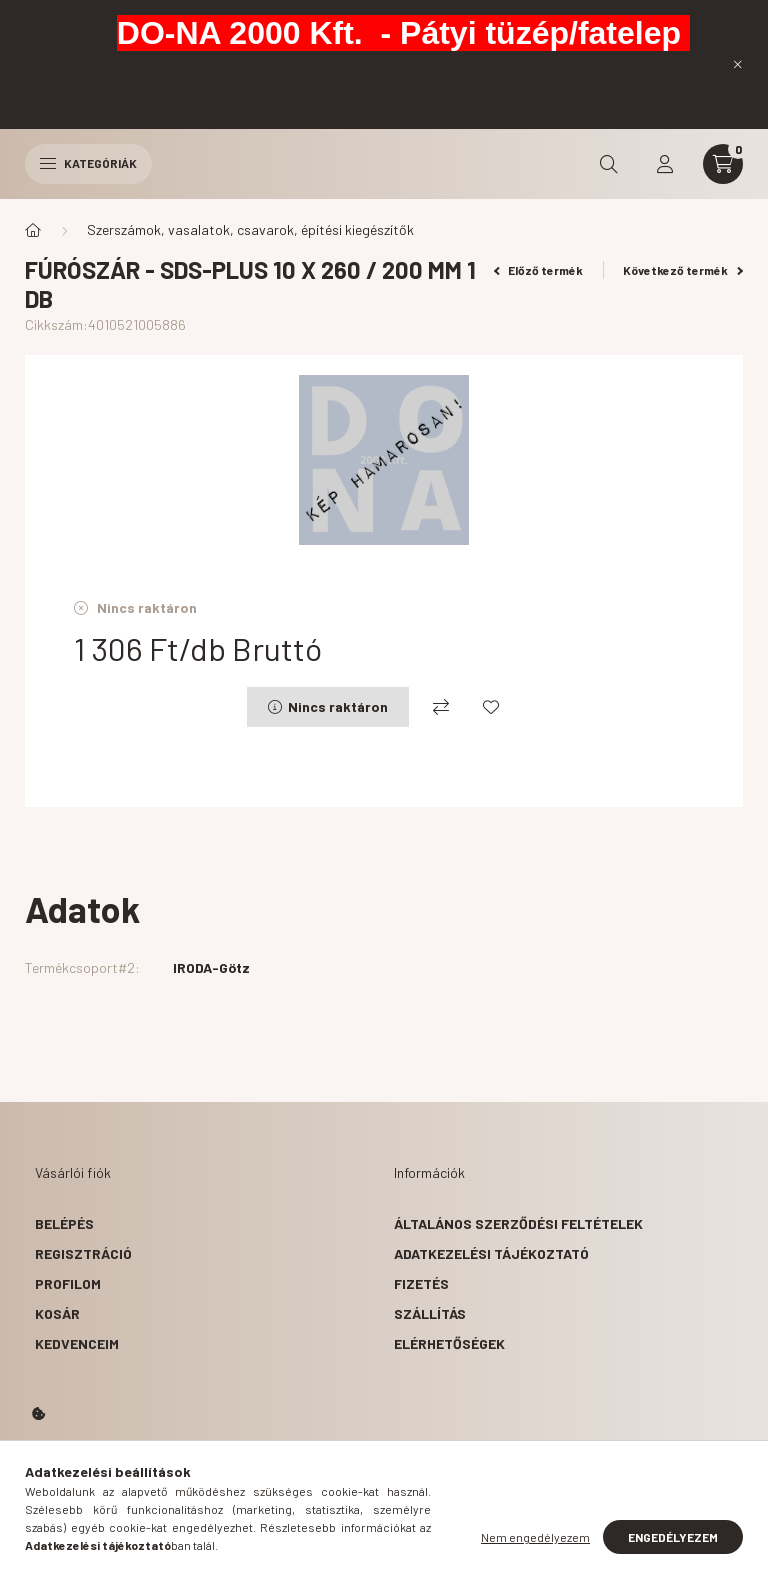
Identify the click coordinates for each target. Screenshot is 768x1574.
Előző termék (539, 270)
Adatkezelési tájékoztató (491, 1253)
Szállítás (430, 1313)
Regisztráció (83, 1253)
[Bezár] (738, 64)
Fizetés (421, 1283)
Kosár (57, 1313)
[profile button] (665, 164)
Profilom (68, 1283)
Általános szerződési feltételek (518, 1223)
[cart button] (723, 164)
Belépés (64, 1223)
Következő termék (683, 270)
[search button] (609, 164)
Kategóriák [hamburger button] (88, 163)
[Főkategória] (33, 230)
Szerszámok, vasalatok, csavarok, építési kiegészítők (250, 229)
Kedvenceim (77, 1343)
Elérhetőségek (449, 1343)
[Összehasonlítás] (441, 707)
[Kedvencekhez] (491, 707)
